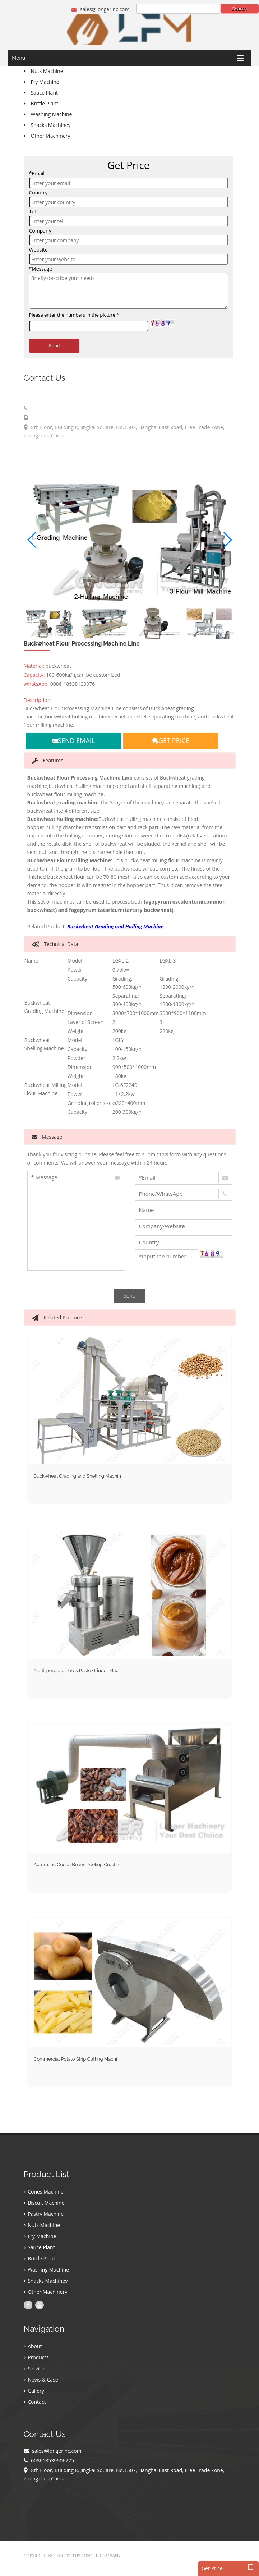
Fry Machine (40, 2236)
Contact (35, 2401)
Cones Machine (44, 2191)
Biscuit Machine (44, 2202)
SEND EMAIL (73, 740)
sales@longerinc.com (100, 9)
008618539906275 (51, 407)
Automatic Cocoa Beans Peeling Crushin (77, 1864)
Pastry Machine (44, 2213)
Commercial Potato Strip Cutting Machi (75, 2059)
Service (34, 2368)
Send (54, 345)
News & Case (41, 2379)
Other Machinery (46, 2291)
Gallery (34, 2390)
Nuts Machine (42, 2225)
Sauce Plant (39, 2247)
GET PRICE (170, 740)
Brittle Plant (39, 2258)
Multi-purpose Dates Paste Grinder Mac (76, 1670)
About (33, 2346)
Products (36, 2357)
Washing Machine (46, 2269)
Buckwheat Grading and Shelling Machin (77, 1476)
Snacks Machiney (46, 2280)
